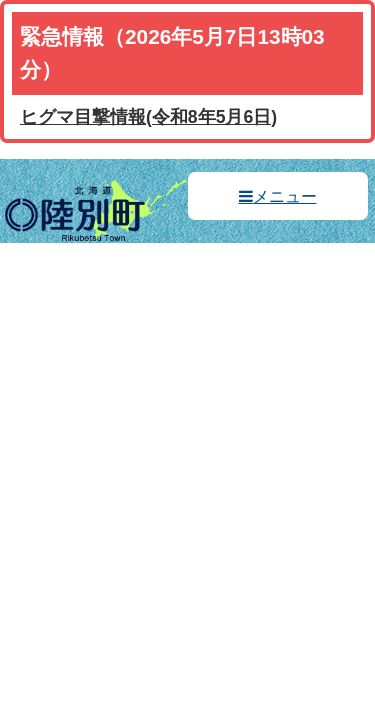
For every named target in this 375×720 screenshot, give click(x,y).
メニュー (285, 196)
